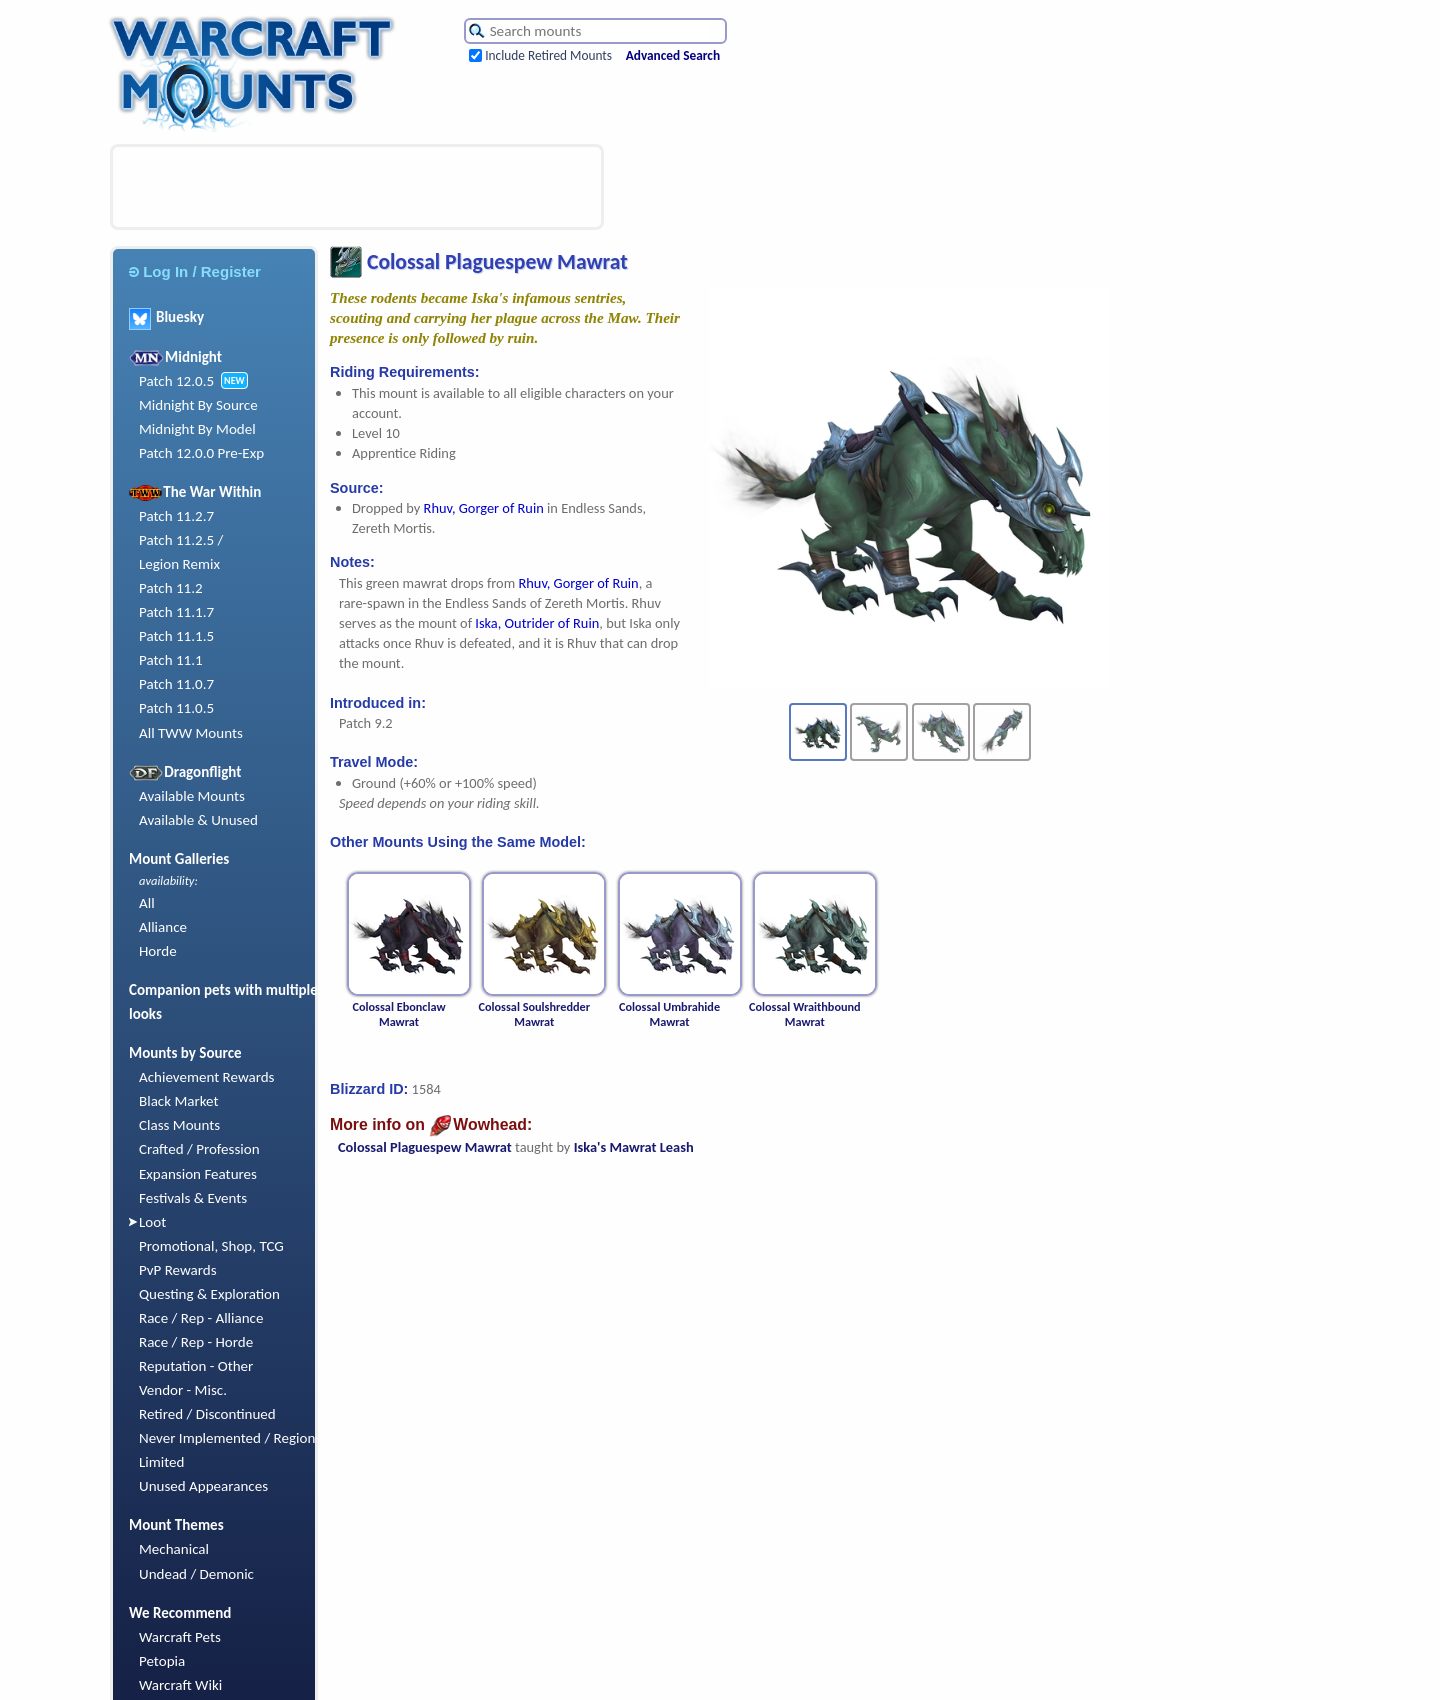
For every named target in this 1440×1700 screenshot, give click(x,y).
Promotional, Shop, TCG (211, 1246)
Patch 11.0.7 (176, 684)
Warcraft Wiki (180, 1685)
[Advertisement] (357, 187)
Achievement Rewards (207, 1077)
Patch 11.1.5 (176, 636)
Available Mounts (192, 796)
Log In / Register (195, 271)
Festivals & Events (193, 1198)
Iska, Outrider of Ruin (537, 623)
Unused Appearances (203, 1486)
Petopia (162, 1661)
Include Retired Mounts (548, 55)
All (147, 903)
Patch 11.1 (171, 660)
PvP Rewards (178, 1270)
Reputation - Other (196, 1366)
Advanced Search (673, 55)
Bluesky (166, 317)
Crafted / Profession (199, 1149)
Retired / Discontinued (207, 1414)
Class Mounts (179, 1125)
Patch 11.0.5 (176, 708)
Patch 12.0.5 (176, 381)
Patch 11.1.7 (176, 612)
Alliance (163, 927)
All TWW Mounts (191, 733)
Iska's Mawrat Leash (634, 1147)
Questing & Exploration (209, 1294)
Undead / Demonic (196, 1574)
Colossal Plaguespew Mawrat (425, 1147)
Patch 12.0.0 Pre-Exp (201, 453)
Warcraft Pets (180, 1637)
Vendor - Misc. (183, 1390)
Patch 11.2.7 (176, 516)
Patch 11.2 (171, 588)
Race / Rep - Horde (196, 1342)
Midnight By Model (197, 429)
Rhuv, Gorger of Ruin (484, 508)
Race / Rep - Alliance (201, 1318)
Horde (158, 951)
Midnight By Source (198, 405)
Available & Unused (198, 820)
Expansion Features (198, 1174)
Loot (152, 1222)
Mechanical (174, 1549)
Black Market (179, 1101)
